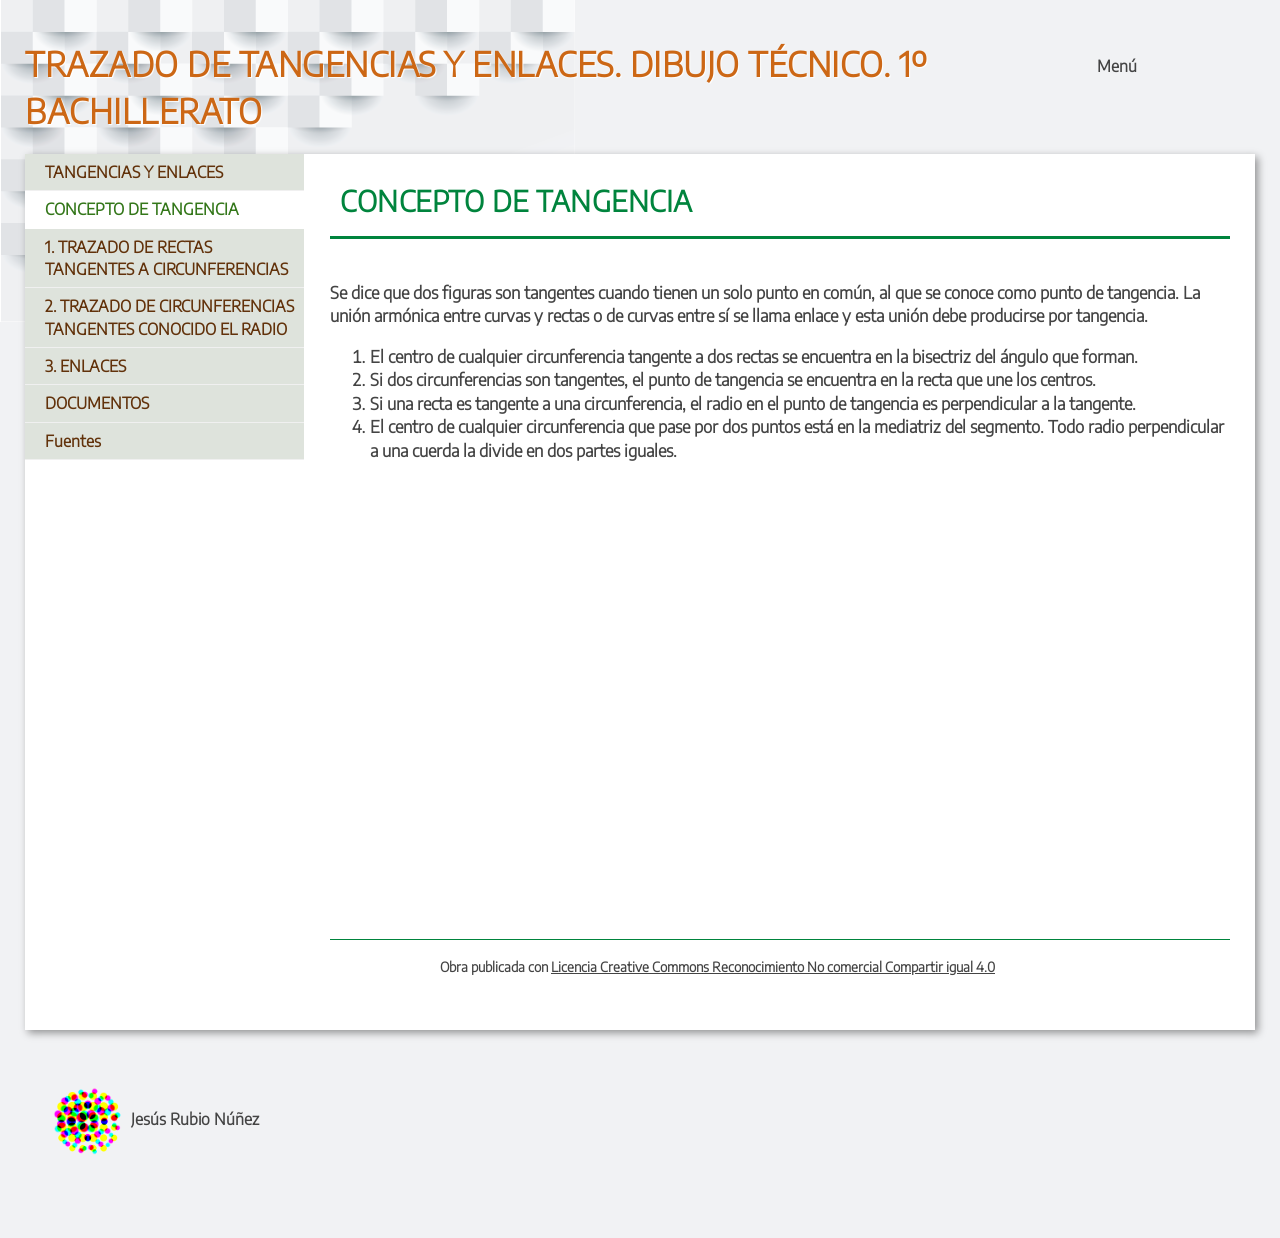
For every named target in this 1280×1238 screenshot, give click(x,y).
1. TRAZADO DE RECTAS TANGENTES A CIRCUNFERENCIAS (166, 258)
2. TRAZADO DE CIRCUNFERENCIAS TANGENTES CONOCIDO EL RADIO (169, 317)
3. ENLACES (85, 366)
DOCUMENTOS (97, 403)
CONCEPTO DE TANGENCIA (142, 209)
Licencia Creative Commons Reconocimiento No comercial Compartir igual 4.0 (773, 966)
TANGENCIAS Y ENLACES (134, 172)
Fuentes (73, 441)
